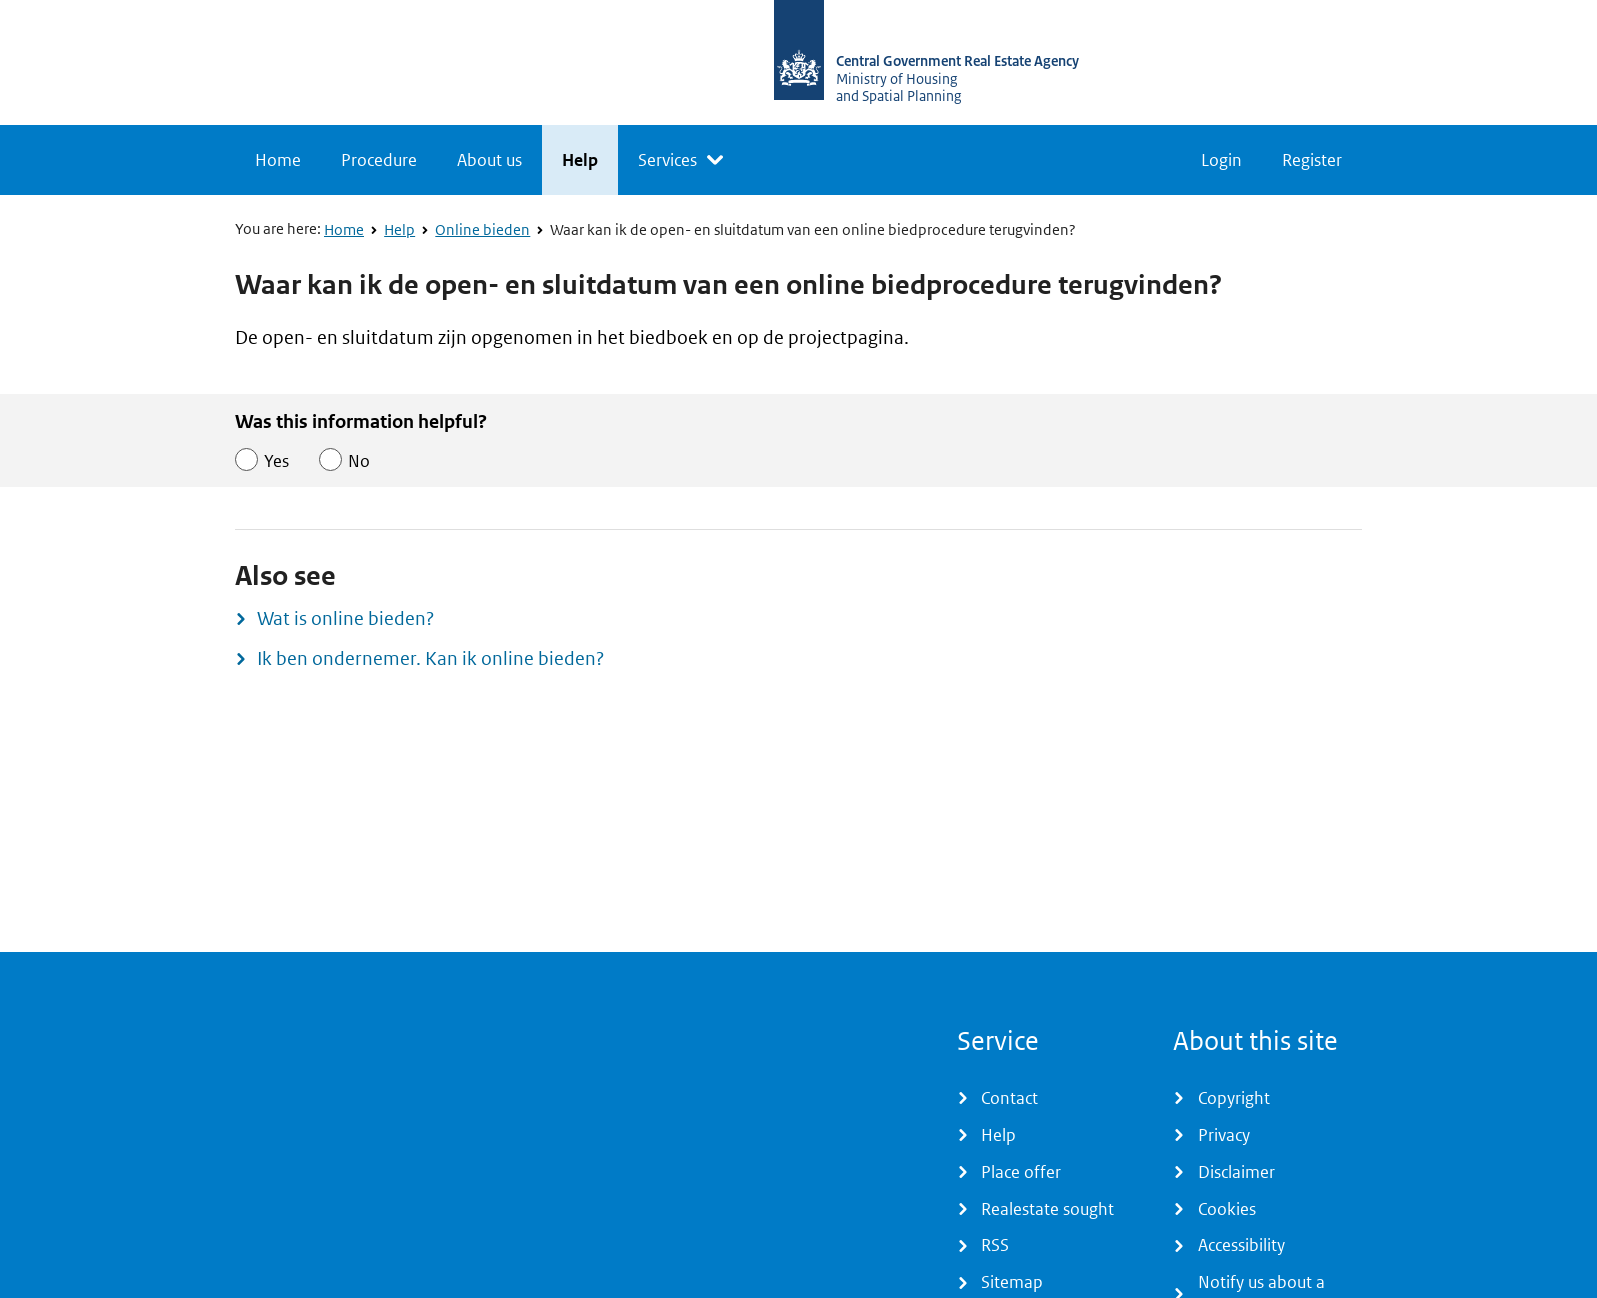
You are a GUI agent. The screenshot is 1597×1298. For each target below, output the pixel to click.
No (359, 461)
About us (489, 160)
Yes (276, 461)
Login (1221, 160)
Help (580, 160)
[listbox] (680, 160)
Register (1312, 160)
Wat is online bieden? (345, 618)
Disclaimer (1236, 1172)
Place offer (1021, 1172)
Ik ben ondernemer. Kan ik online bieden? (430, 658)
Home (278, 160)
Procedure (379, 160)
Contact (1009, 1098)
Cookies (1227, 1209)
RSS (995, 1245)
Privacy (1224, 1135)
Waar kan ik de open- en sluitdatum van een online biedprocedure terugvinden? (813, 230)
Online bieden (482, 230)
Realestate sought (1047, 1209)
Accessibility (1241, 1245)
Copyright (1234, 1098)
